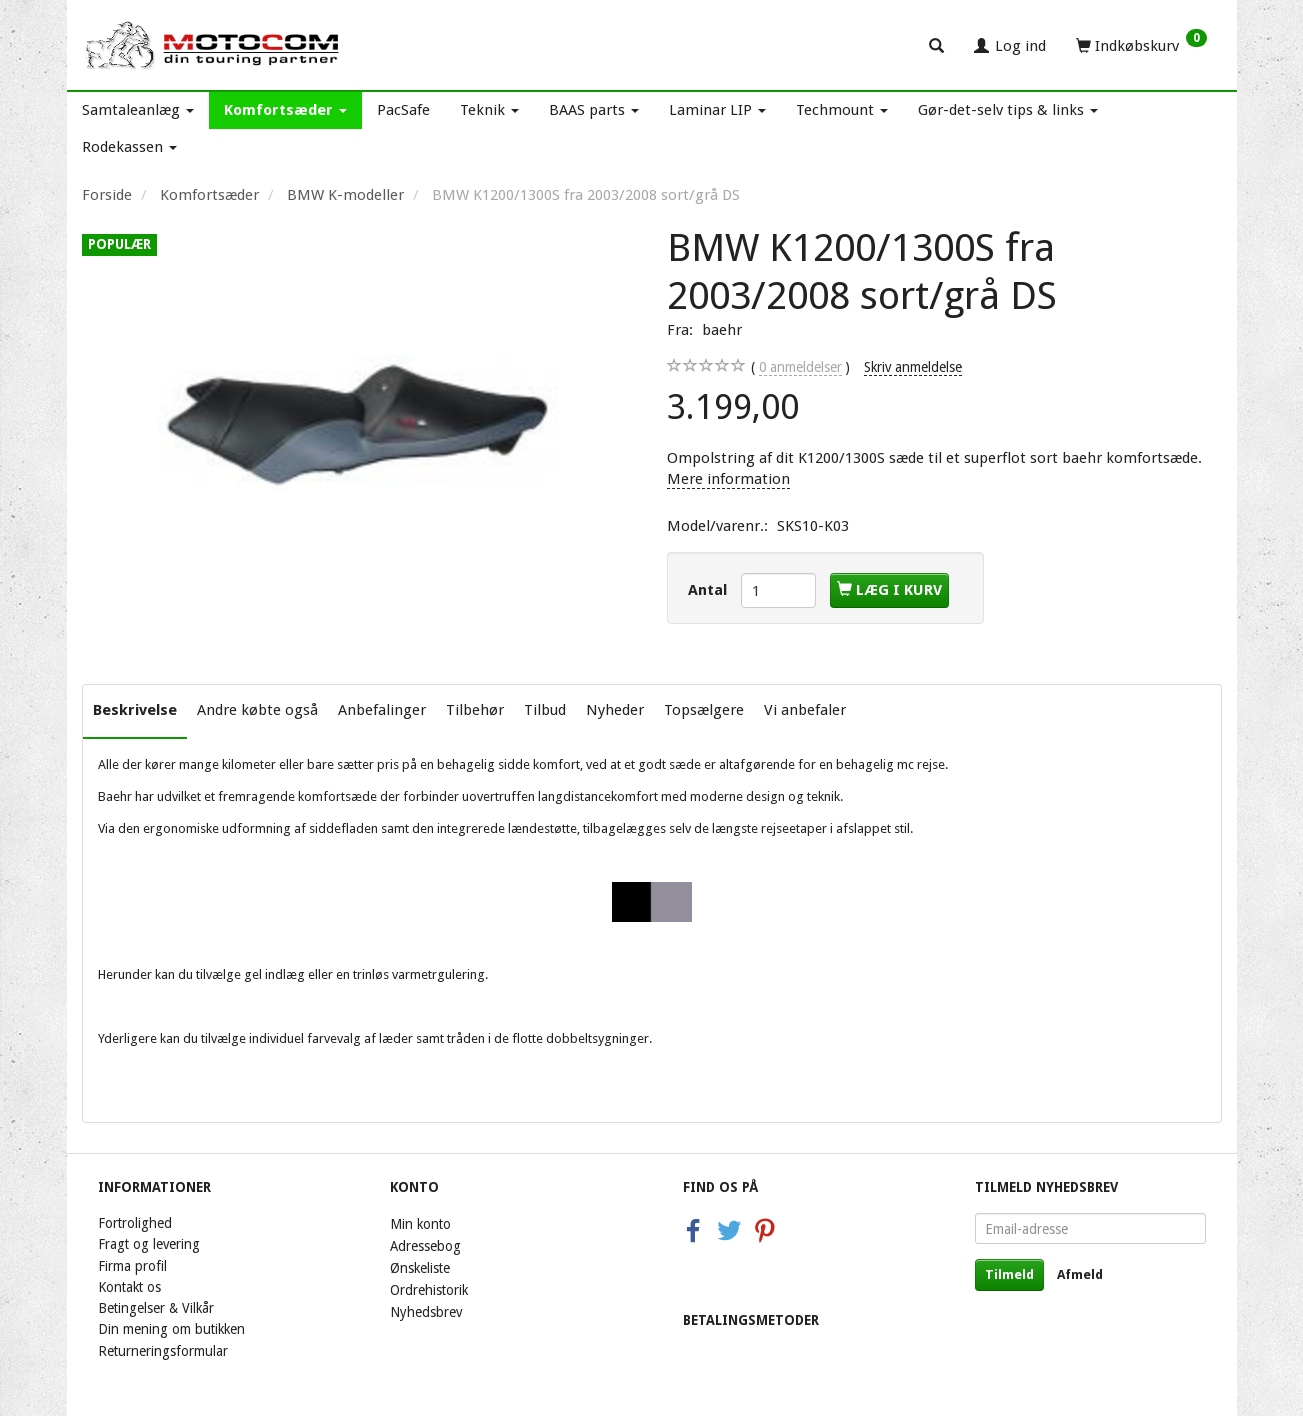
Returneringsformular (163, 1351)
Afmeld (1080, 1274)
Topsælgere (704, 710)
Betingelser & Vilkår (156, 1308)
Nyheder (615, 710)
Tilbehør (475, 710)
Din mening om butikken (171, 1329)
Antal (709, 590)
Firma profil (132, 1266)
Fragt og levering (149, 1244)
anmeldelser (800, 367)
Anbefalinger (382, 710)
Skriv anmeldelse (913, 367)
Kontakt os (129, 1287)
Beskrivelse (135, 710)
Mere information (728, 479)
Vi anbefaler (805, 710)
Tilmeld (1009, 1274)
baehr (722, 330)
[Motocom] (213, 45)
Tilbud (545, 710)
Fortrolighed (135, 1223)
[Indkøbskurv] (1141, 45)
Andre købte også (257, 710)
